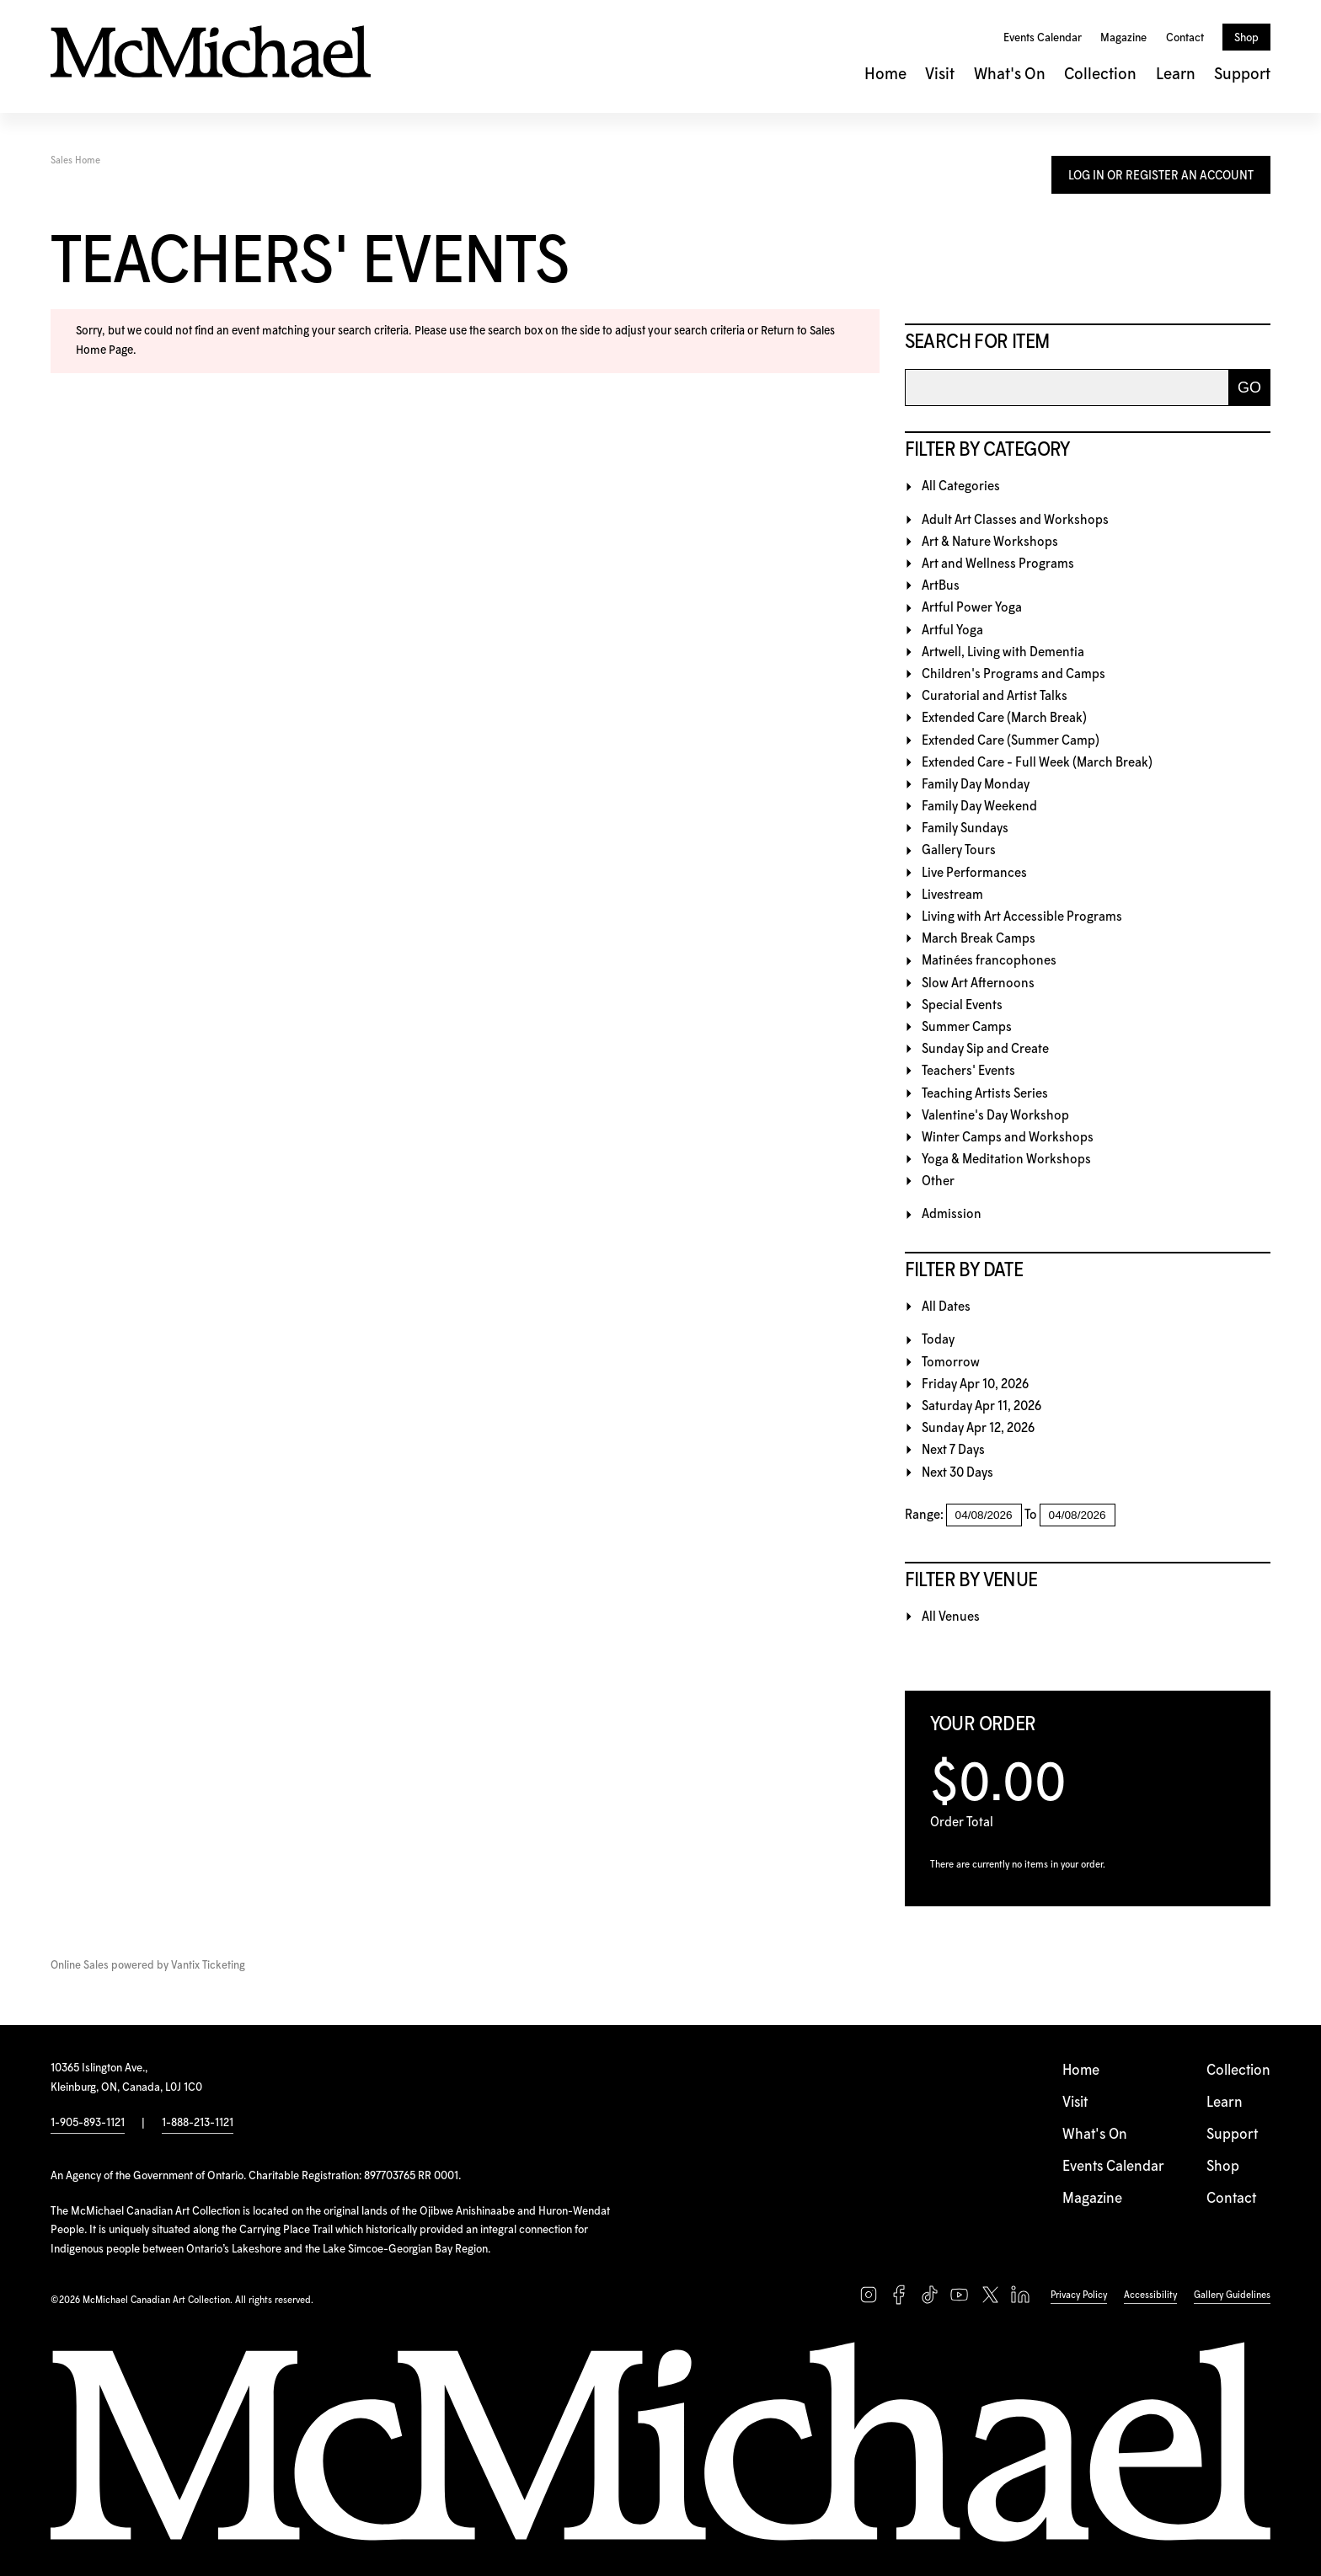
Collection (1100, 75)
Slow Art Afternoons (978, 983)
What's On (1010, 75)
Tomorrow (951, 1362)
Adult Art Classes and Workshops (1015, 520)
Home (885, 75)
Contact (1185, 38)
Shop (1246, 38)
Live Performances (974, 873)
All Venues (951, 1617)
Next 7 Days (953, 1450)
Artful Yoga (952, 630)
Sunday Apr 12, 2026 (978, 1428)
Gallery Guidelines (1232, 2295)
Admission (951, 1214)
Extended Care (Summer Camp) (1010, 741)
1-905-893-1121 (88, 2123)
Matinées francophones (989, 960)
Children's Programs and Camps (1013, 674)
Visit (940, 75)
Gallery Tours (959, 850)
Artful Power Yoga (972, 607)
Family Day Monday (976, 784)
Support (1242, 75)
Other (938, 1181)
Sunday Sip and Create (985, 1049)
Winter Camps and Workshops (1008, 1137)
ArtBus (941, 586)
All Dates (946, 1307)
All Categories (961, 486)
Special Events (962, 1005)
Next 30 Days (957, 1473)
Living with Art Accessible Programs (1022, 917)
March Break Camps (978, 939)
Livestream (952, 895)
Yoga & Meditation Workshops (1006, 1159)
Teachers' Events (968, 1071)
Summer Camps (967, 1027)
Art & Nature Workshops (990, 542)
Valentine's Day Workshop (995, 1115)
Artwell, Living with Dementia (1003, 652)
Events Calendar (1042, 38)
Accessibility (1150, 2295)
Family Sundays (965, 828)
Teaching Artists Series (985, 1094)
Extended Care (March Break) (1004, 718)
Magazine (1123, 38)
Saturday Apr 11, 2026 (981, 1406)
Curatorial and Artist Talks (994, 696)
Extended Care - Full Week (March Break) (1037, 762)
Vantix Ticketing (208, 1965)
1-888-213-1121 (197, 2123)
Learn (1175, 75)
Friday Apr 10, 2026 (975, 1384)
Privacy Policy (1079, 2295)
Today (938, 1339)
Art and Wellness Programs (998, 564)
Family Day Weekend (979, 806)
